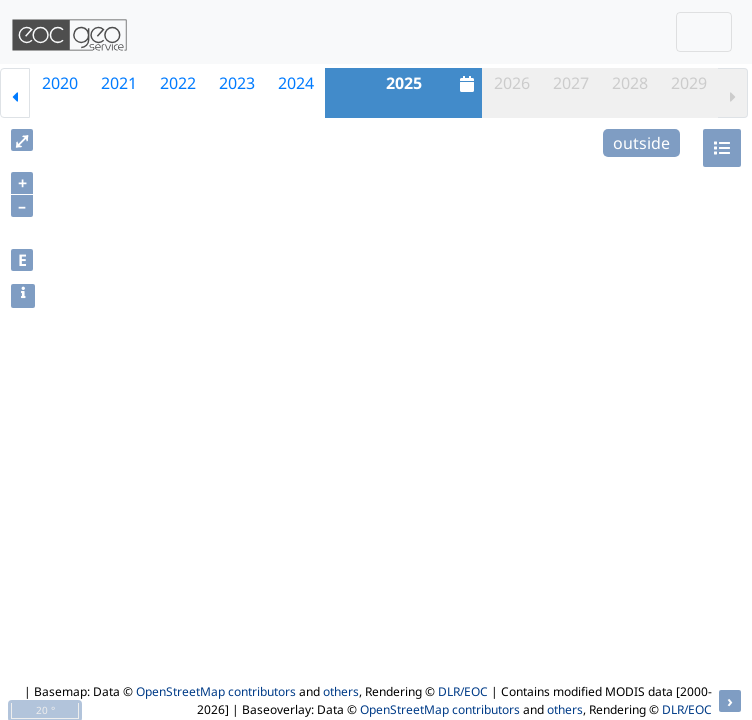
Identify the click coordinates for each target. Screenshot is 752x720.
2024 (296, 83)
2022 (178, 83)
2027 (571, 83)
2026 (512, 83)
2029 (689, 83)
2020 (60, 83)
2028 (630, 83)
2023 (237, 83)
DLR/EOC (463, 691)
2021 (119, 83)
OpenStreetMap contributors (216, 691)
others (341, 691)
